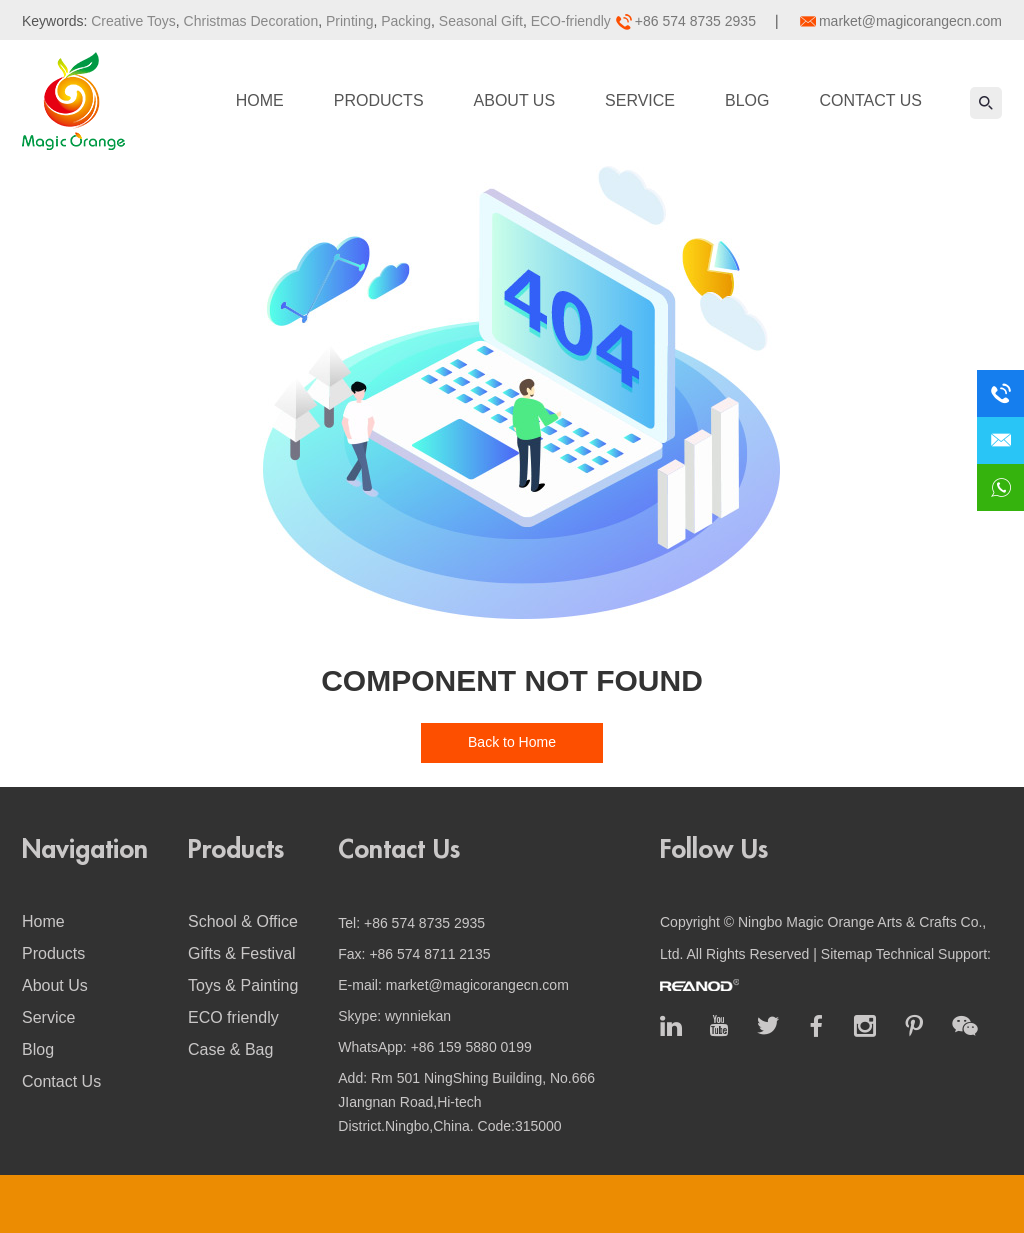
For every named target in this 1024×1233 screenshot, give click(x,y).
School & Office (243, 921)
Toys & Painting (243, 985)
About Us (515, 100)
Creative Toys (133, 21)
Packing (404, 21)
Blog (747, 100)
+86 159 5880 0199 (471, 1047)
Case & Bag (230, 1049)
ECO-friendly (569, 21)
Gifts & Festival (242, 953)
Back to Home (512, 742)
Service (640, 100)
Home (260, 100)
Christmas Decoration (249, 21)
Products (379, 100)
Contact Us (870, 100)
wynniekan (418, 1016)
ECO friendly (233, 1017)
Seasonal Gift (479, 21)
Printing (347, 21)
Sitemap (846, 954)
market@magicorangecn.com (910, 21)
